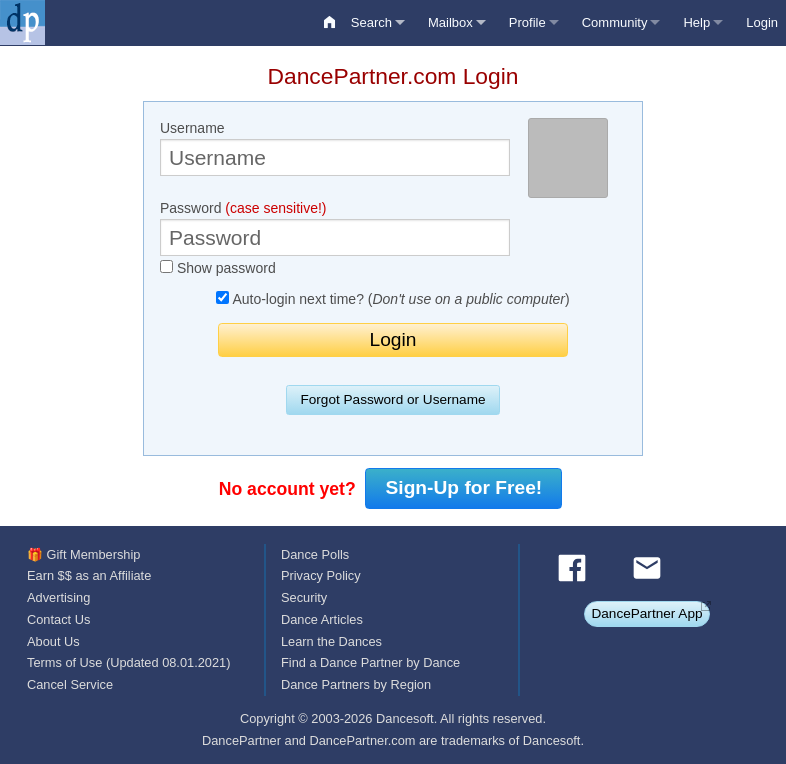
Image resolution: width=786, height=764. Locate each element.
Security (304, 597)
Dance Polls (315, 554)
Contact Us (58, 619)
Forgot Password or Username (392, 399)
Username (335, 148)
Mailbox (450, 22)
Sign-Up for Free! (464, 487)
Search (371, 22)
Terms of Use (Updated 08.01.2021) (128, 662)
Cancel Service (70, 684)
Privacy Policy (321, 575)
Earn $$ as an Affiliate (89, 575)
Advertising (58, 597)
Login (762, 22)
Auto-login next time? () (392, 299)
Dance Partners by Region (356, 684)
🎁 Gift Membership (83, 554)
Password (335, 228)
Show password (218, 268)
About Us (53, 641)
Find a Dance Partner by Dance (370, 662)
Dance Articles (322, 619)
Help (696, 22)
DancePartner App (646, 613)
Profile (527, 22)
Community (615, 22)
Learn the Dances (331, 641)
